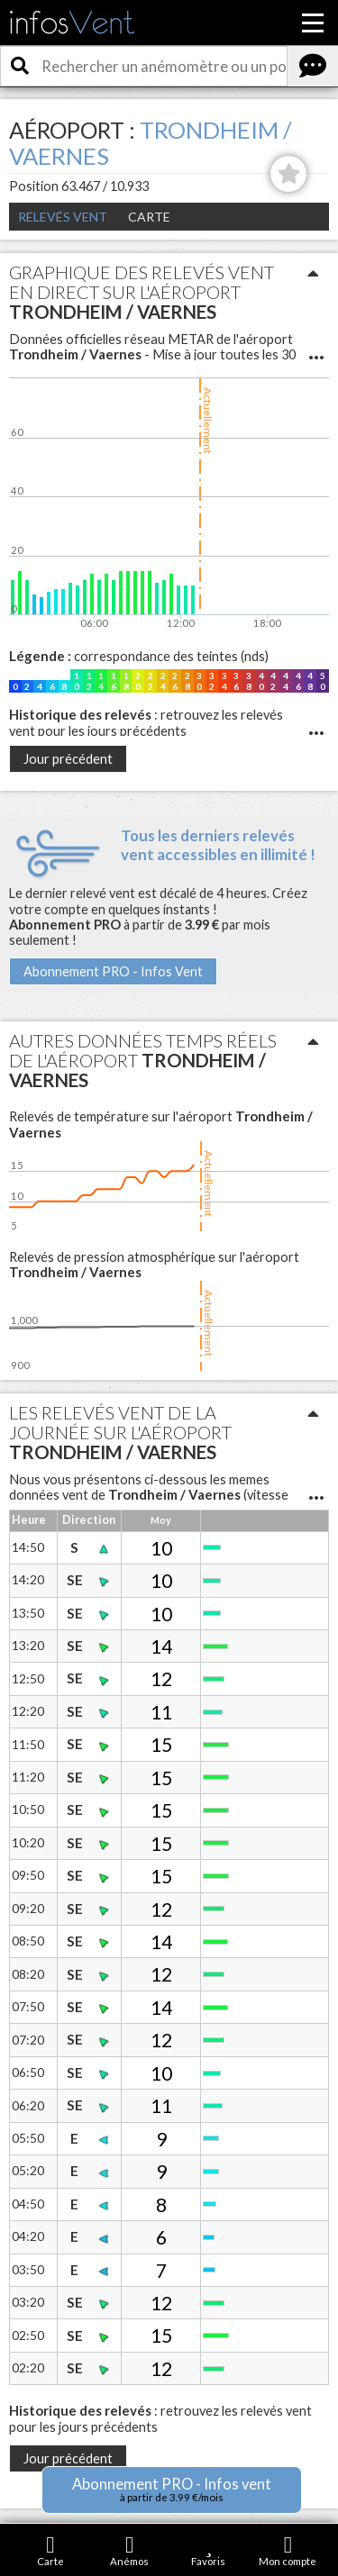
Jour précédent (68, 758)
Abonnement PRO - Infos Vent (113, 971)
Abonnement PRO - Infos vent (171, 2489)
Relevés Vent (62, 216)
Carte (149, 216)
